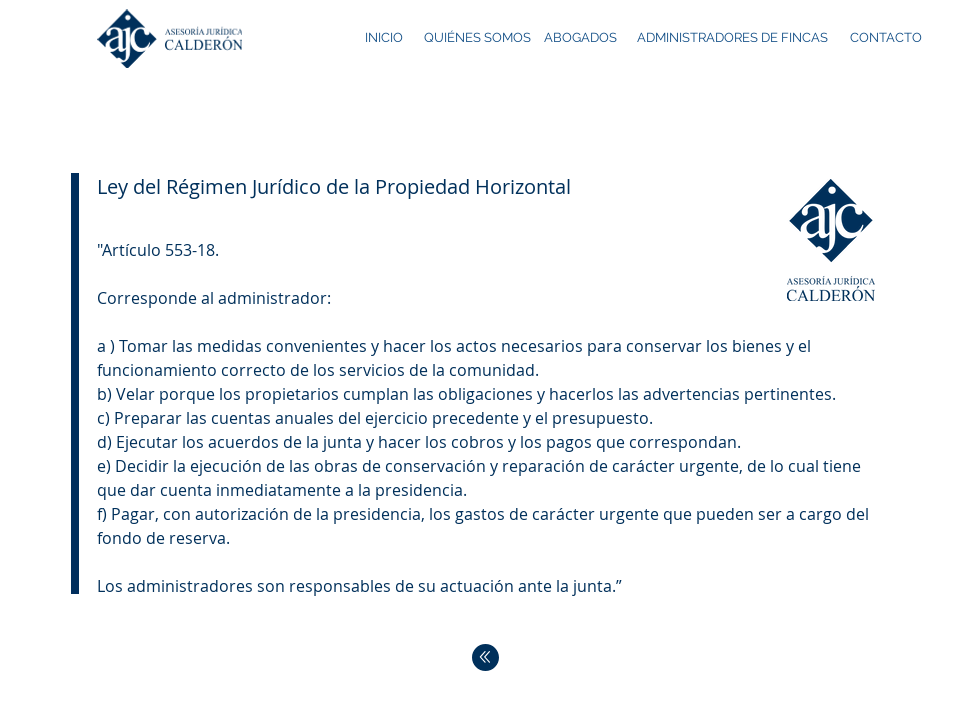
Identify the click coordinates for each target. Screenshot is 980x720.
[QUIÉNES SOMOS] (477, 38)
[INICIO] (384, 38)
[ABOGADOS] (581, 38)
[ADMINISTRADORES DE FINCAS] (733, 38)
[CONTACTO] (886, 38)
